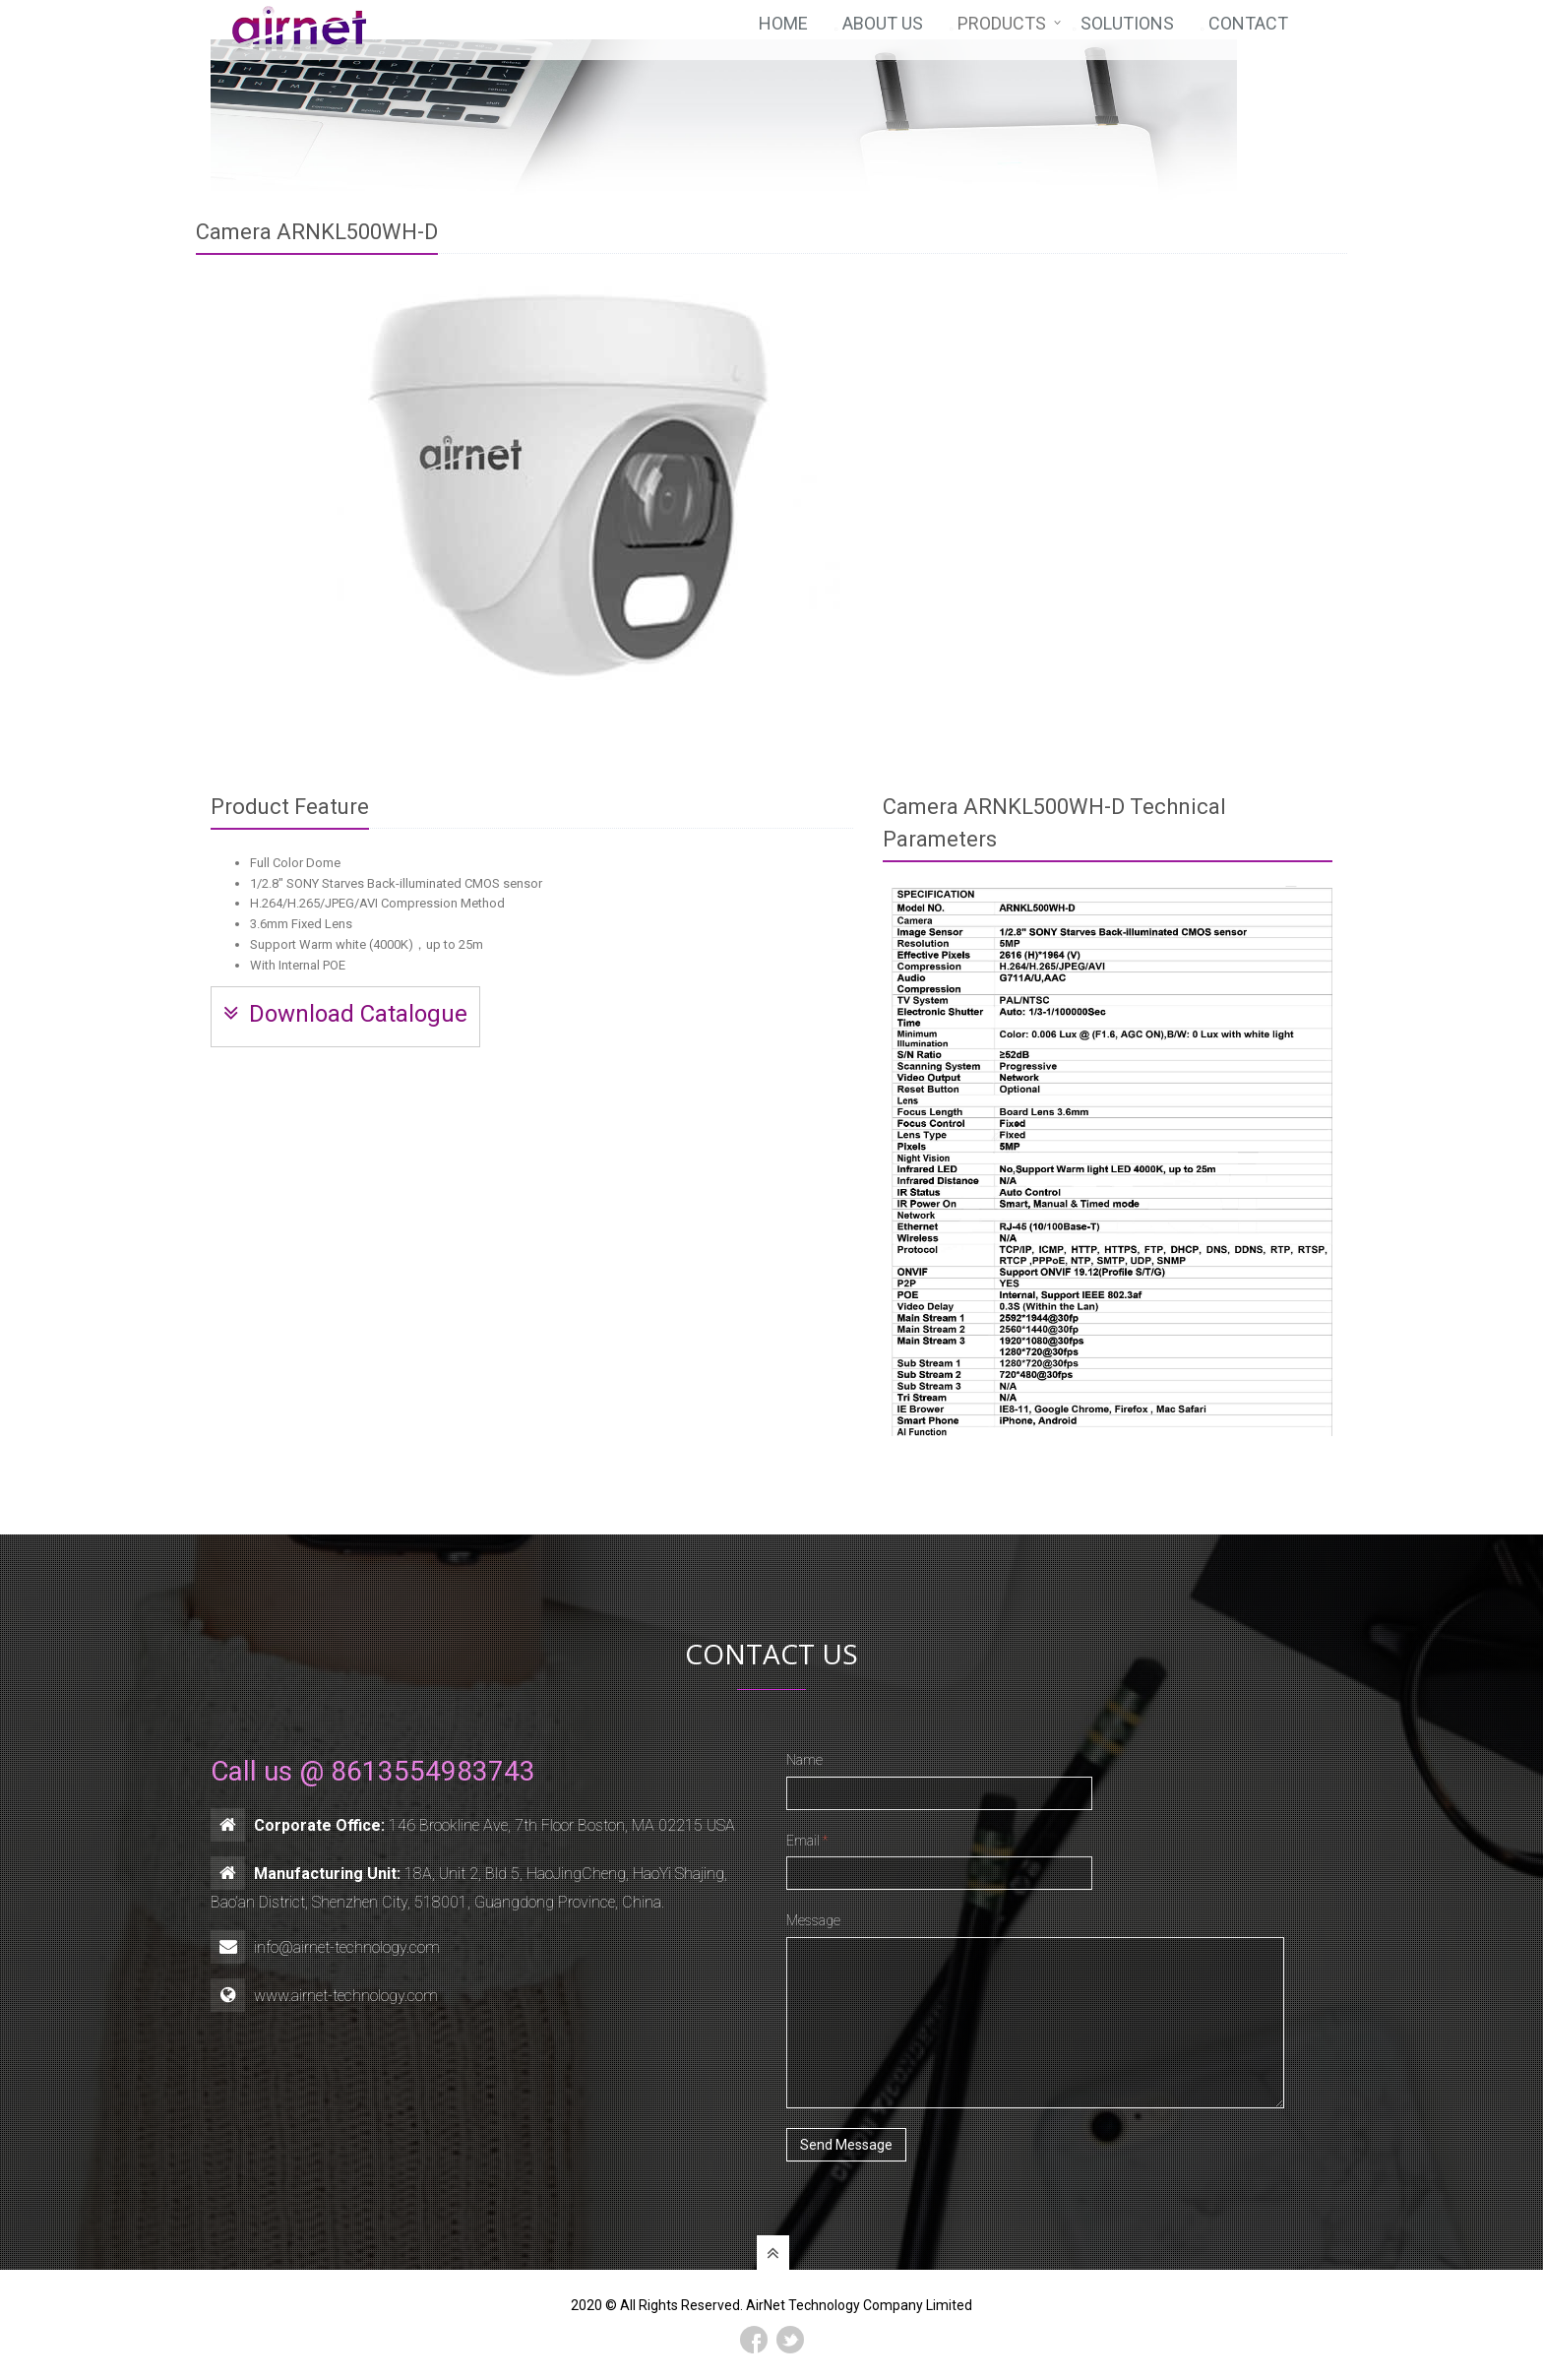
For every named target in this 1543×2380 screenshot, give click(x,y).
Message (813, 1920)
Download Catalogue (345, 1014)
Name (804, 1760)
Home (783, 32)
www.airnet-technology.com (346, 1995)
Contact (1248, 32)
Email (807, 1840)
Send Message (846, 2145)
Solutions (1127, 32)
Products (1001, 32)
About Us (882, 32)
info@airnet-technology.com (347, 1947)
